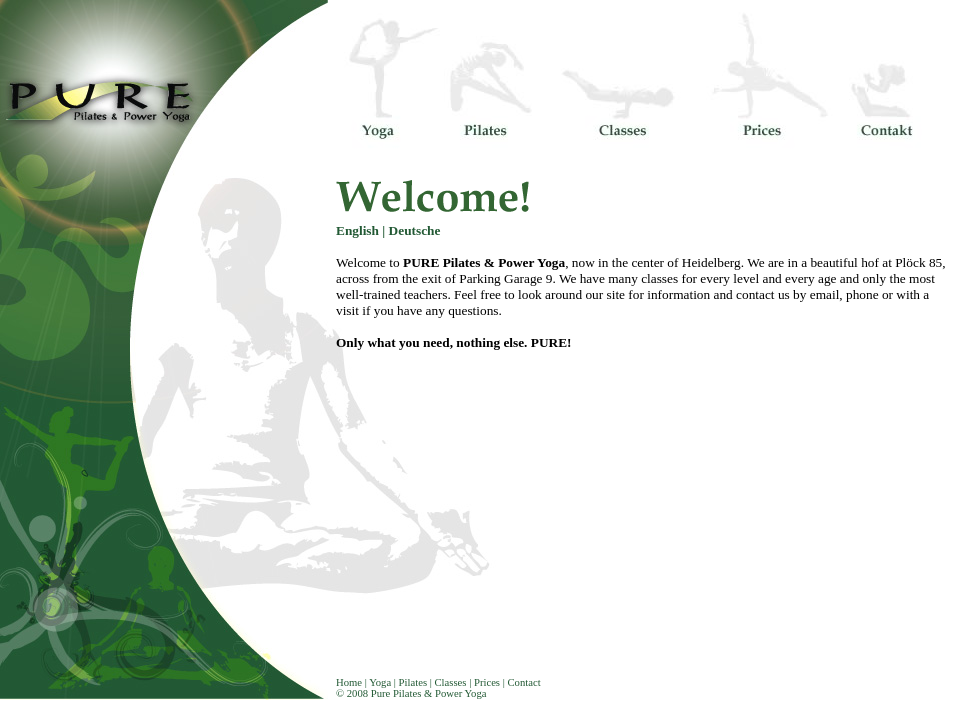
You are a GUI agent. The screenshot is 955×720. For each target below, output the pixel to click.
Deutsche (415, 230)
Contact (523, 682)
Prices (485, 682)
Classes (451, 682)
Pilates (411, 682)
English (357, 230)
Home (349, 682)
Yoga (380, 682)
